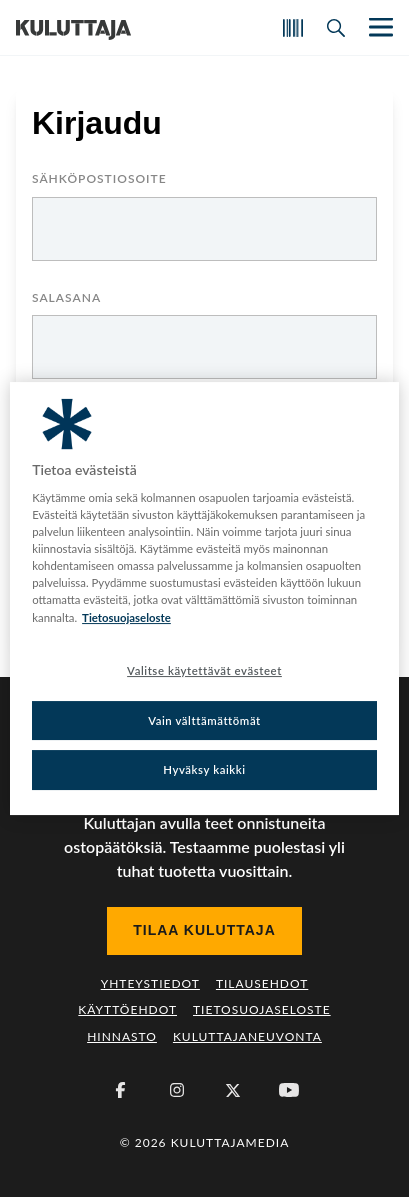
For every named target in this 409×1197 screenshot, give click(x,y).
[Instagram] (177, 1090)
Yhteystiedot (150, 983)
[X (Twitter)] (233, 1090)
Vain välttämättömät (204, 720)
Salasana (66, 298)
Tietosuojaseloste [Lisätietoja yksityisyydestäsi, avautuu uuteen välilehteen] (126, 617)
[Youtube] (289, 1090)
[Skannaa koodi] (293, 28)
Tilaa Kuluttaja (204, 930)
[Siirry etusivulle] (73, 28)
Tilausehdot (262, 983)
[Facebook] (121, 1090)
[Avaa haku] (336, 28)
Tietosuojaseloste (262, 1009)
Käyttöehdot (127, 1009)
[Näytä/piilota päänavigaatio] (379, 27)
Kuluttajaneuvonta (247, 1036)
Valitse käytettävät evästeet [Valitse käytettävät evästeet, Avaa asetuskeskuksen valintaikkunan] (204, 670)
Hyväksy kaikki (204, 770)
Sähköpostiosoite (99, 179)
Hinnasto (122, 1036)
